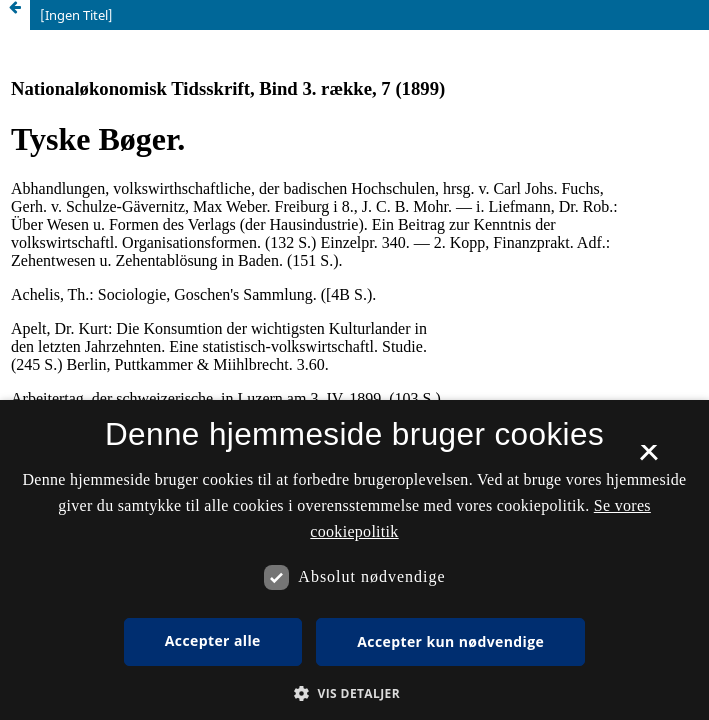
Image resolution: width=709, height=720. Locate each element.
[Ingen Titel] (76, 15)
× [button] (648, 459)
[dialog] (354, 560)
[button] (354, 693)
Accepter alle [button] (213, 640)
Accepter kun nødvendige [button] (450, 641)
